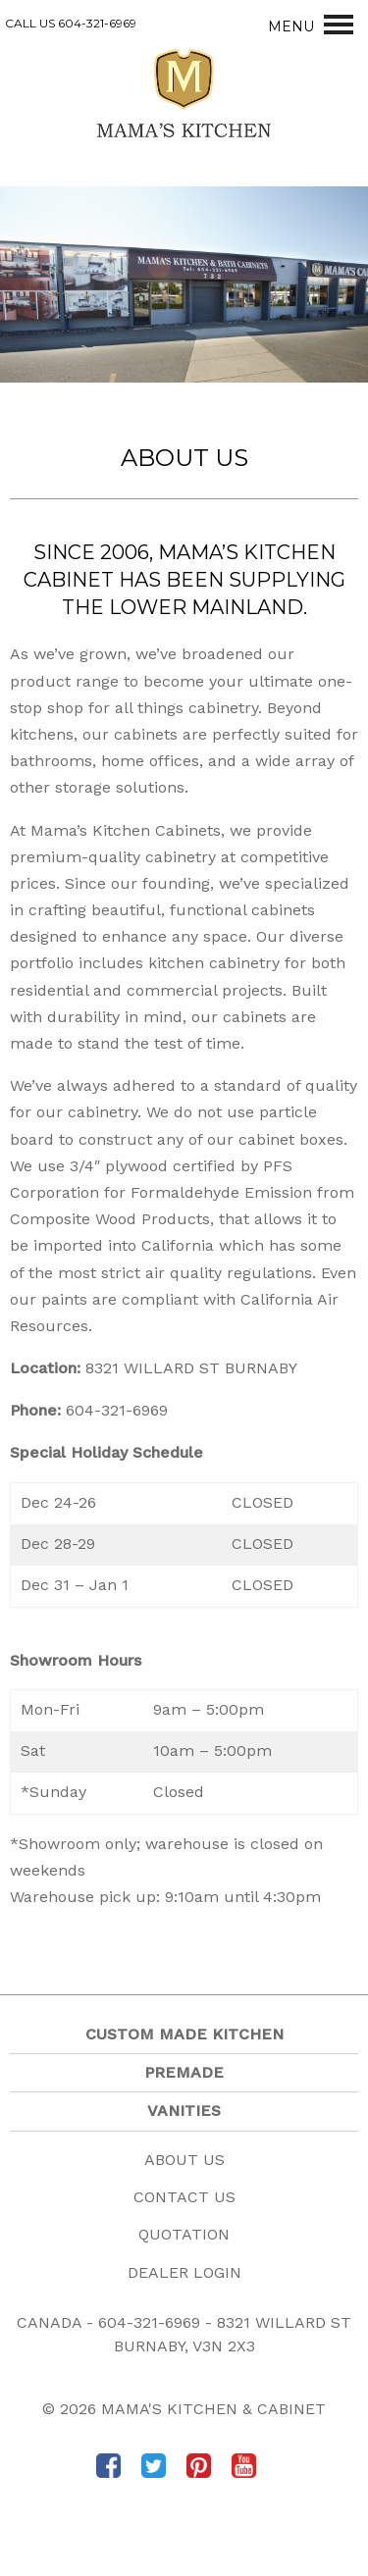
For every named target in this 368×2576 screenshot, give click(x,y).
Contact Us (184, 2197)
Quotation (184, 2234)
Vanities (184, 2110)
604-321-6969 (149, 2322)
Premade (184, 2072)
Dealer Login (184, 2272)
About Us (184, 2159)
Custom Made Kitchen (184, 2034)
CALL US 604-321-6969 (70, 23)
